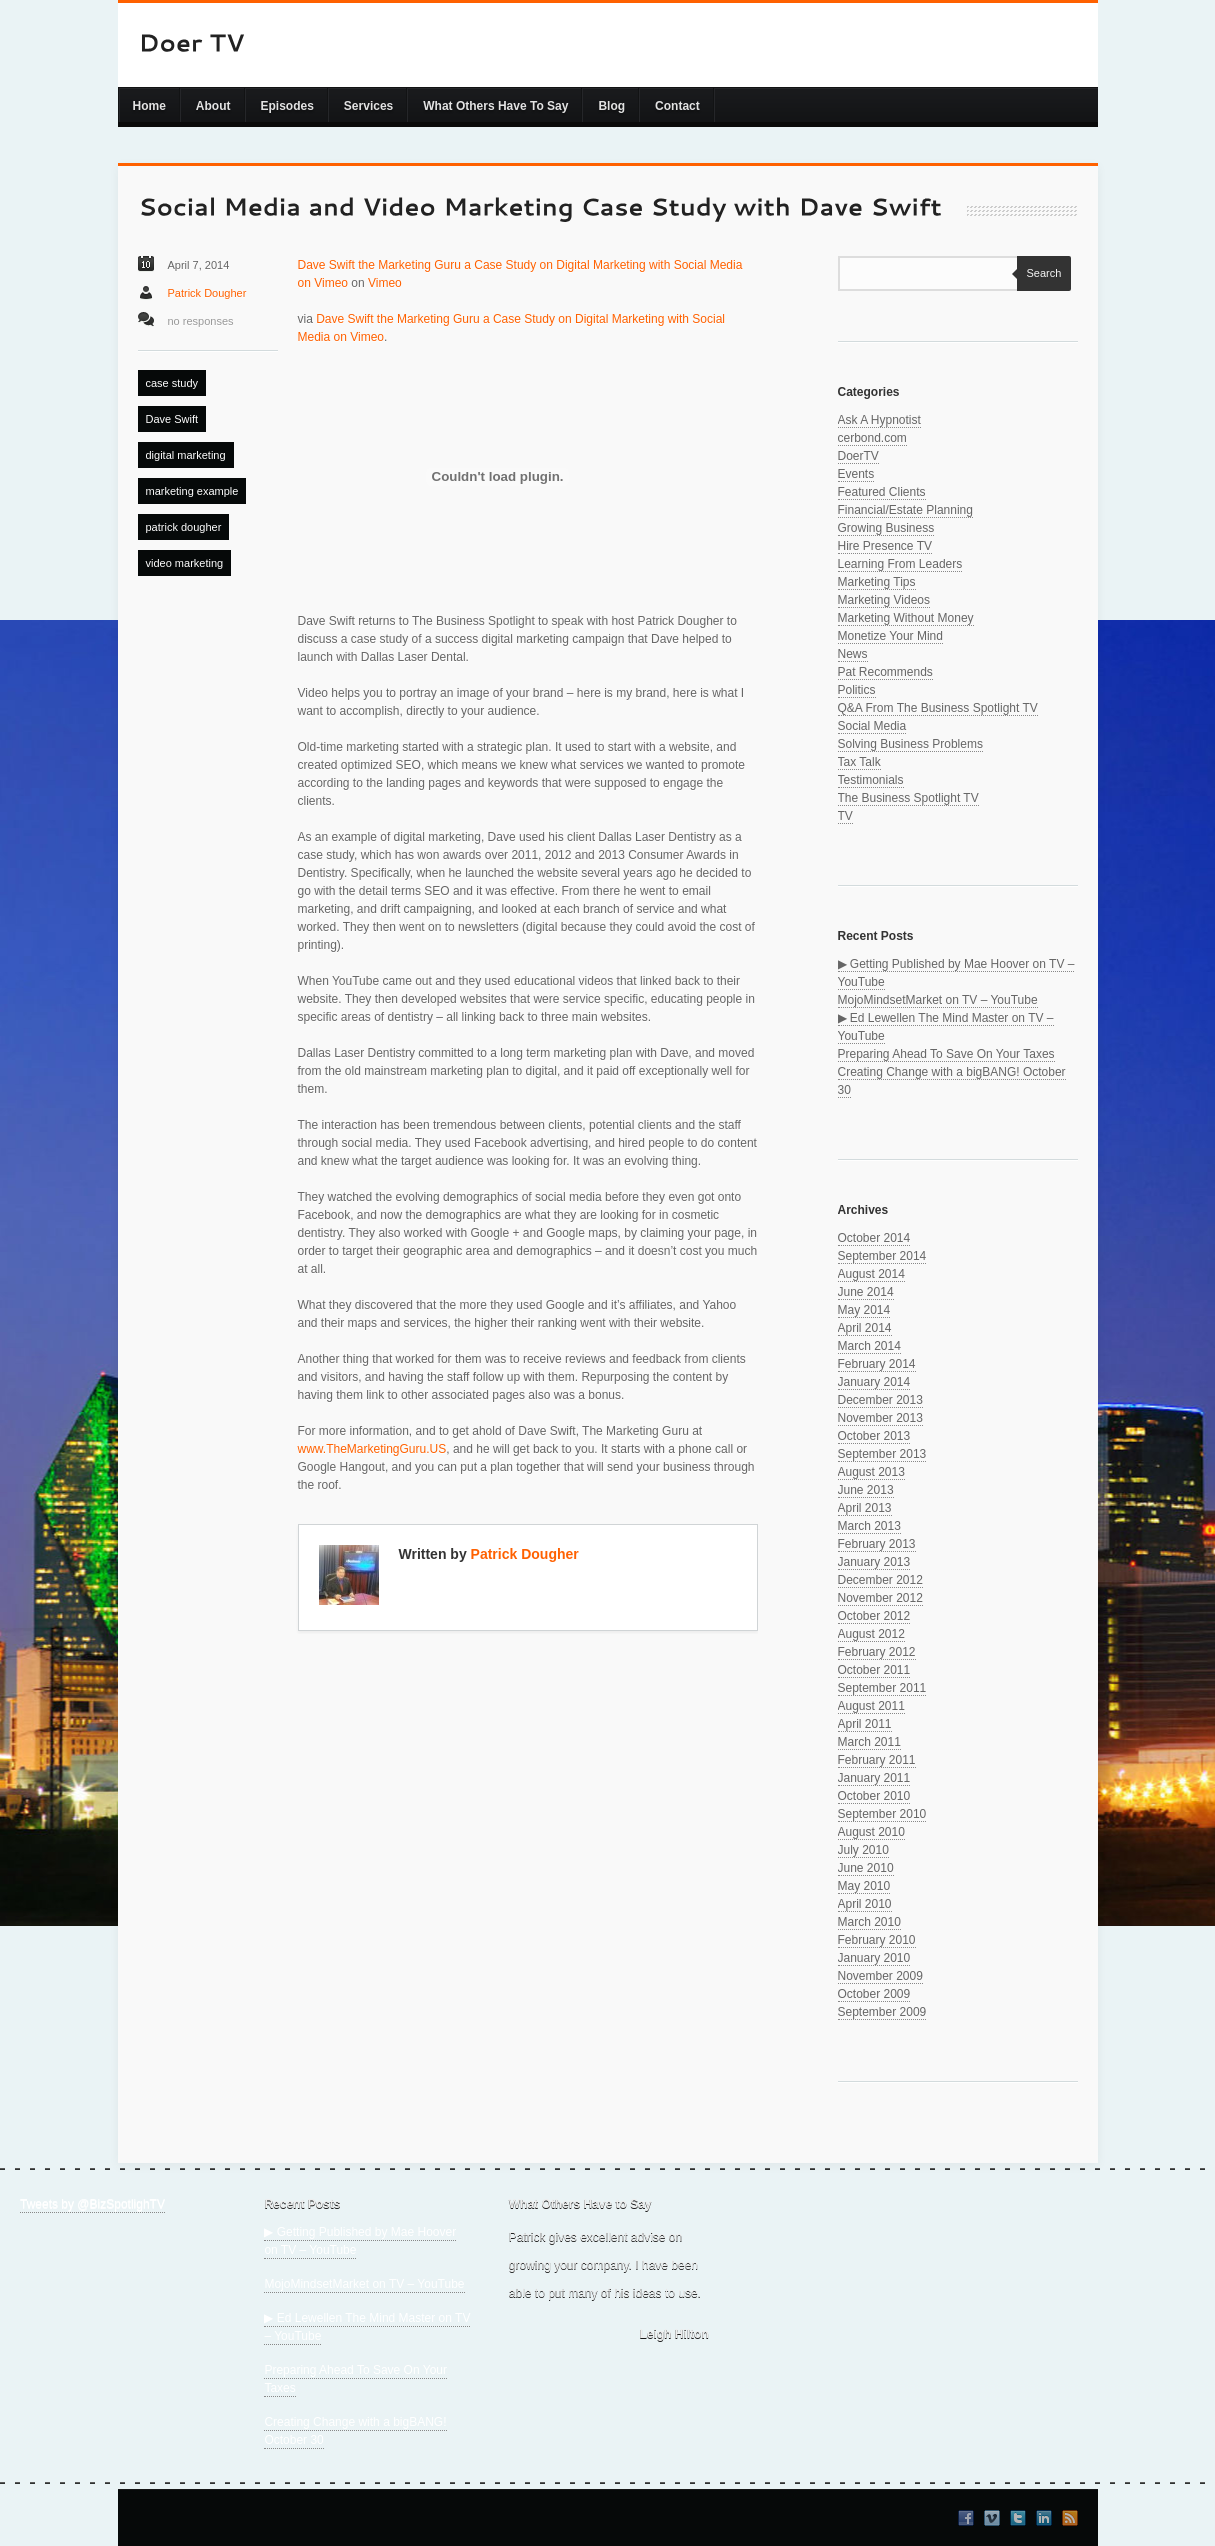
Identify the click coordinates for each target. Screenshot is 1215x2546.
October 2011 (874, 1670)
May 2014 (864, 1310)
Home (149, 106)
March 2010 (869, 1922)
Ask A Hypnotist (879, 420)
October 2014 (874, 1238)
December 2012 (880, 1580)
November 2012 (880, 1598)
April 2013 (865, 1508)
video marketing (185, 563)
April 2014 (865, 1328)
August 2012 (871, 1634)
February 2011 (877, 1760)
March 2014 (869, 1346)
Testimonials (871, 780)
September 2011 (882, 1688)
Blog (611, 106)
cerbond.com (872, 438)
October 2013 (874, 1436)
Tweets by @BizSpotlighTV (92, 2204)
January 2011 (874, 1778)
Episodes (287, 106)
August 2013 (871, 1472)
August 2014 (871, 1274)
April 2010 (865, 1904)
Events (856, 474)
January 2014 (874, 1382)
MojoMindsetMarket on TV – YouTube (938, 1000)
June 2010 (866, 1868)
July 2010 (863, 1850)
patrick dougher (184, 527)
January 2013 (874, 1562)
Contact (677, 106)
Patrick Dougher (207, 293)
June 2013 (866, 1490)
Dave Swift (172, 419)
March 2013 (869, 1526)
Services (368, 106)
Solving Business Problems (910, 744)
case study (172, 383)
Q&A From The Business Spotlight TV (938, 708)
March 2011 (869, 1742)
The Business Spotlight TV (908, 798)
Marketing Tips (877, 582)
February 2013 (877, 1544)
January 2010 (874, 1958)
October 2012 (874, 1616)
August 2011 (871, 1706)
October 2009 (874, 1994)
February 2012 (877, 1652)
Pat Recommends (885, 672)
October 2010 (874, 1796)
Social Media (872, 726)
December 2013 (880, 1400)
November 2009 (880, 1976)
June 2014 (866, 1292)
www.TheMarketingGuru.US (372, 1449)
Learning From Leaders (900, 564)
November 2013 (880, 1418)
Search (1039, 273)
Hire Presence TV (885, 546)
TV (845, 816)
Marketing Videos (884, 600)
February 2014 (877, 1364)
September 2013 (882, 1454)
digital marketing (186, 455)
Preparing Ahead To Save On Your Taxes (946, 1054)
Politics (857, 690)
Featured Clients (882, 492)
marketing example (192, 491)
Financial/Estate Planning (905, 510)
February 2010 (877, 1940)
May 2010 (864, 1886)
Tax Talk (859, 762)
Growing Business (886, 528)
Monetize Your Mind (890, 636)
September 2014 (882, 1256)
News (853, 654)
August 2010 (871, 1832)
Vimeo (385, 283)
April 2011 (865, 1724)
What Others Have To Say (495, 106)
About (213, 106)
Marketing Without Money (906, 618)
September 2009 (882, 2012)
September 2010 (882, 1814)
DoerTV (858, 456)
